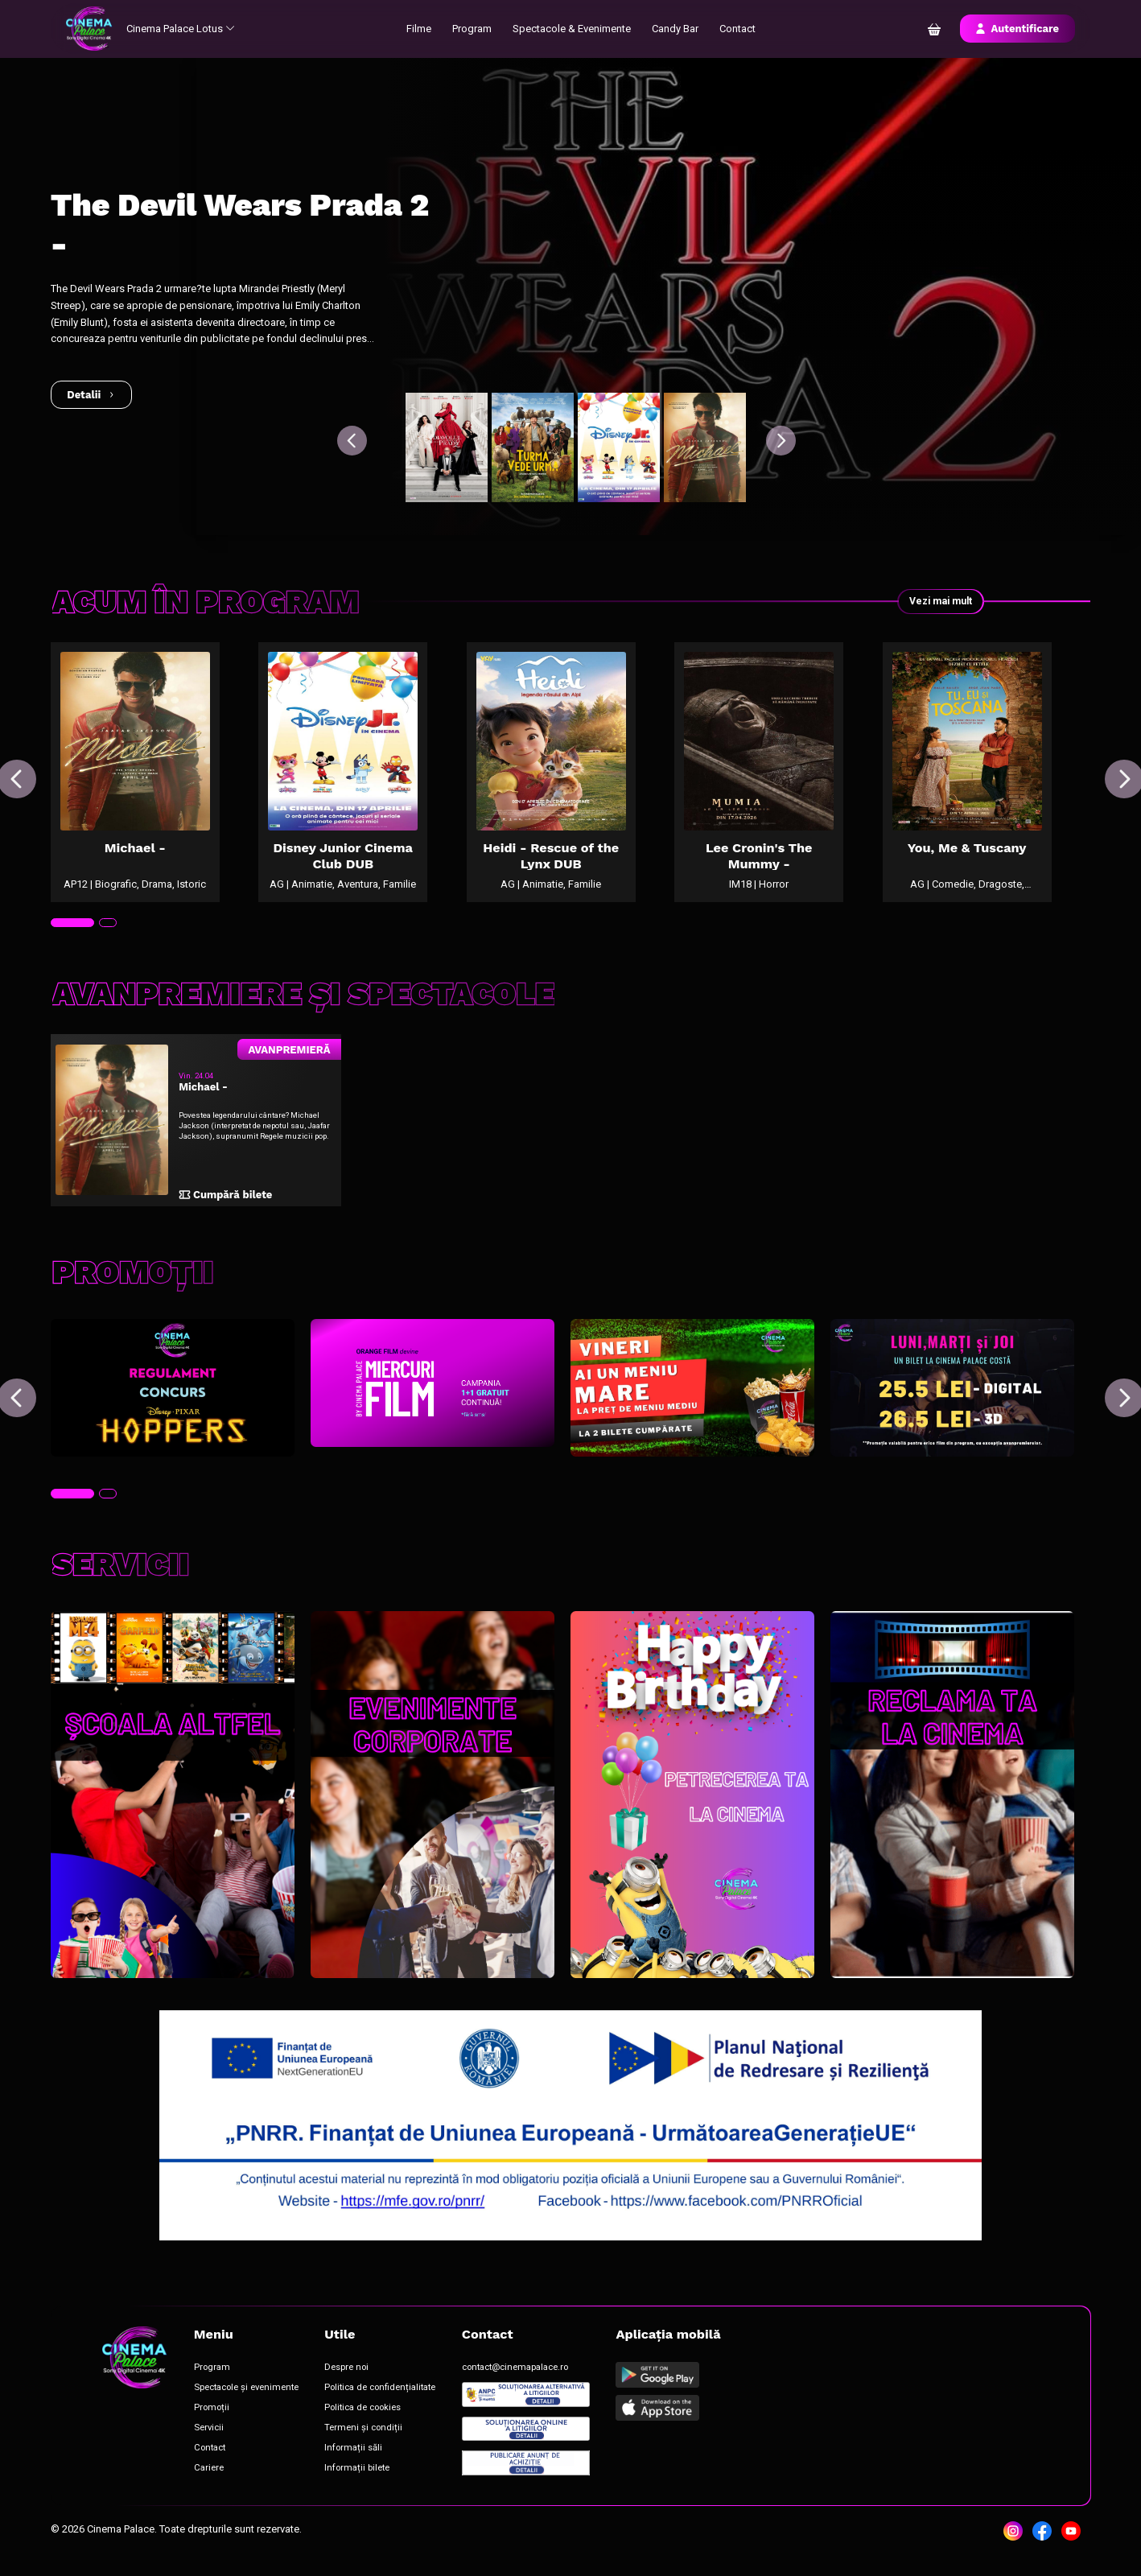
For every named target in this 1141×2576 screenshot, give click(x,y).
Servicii (209, 2440)
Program (472, 29)
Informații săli (355, 2460)
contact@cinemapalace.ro (516, 2379)
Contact (738, 29)
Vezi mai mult (937, 602)
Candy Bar (676, 29)
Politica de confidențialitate (381, 2399)
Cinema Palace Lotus (182, 29)
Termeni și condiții (365, 2440)
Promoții (211, 2419)
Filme (419, 29)
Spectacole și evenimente (246, 2399)
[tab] (72, 933)
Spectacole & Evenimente (572, 29)
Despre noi (348, 2379)
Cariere (209, 2480)
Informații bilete (358, 2480)
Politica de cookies (364, 2419)
